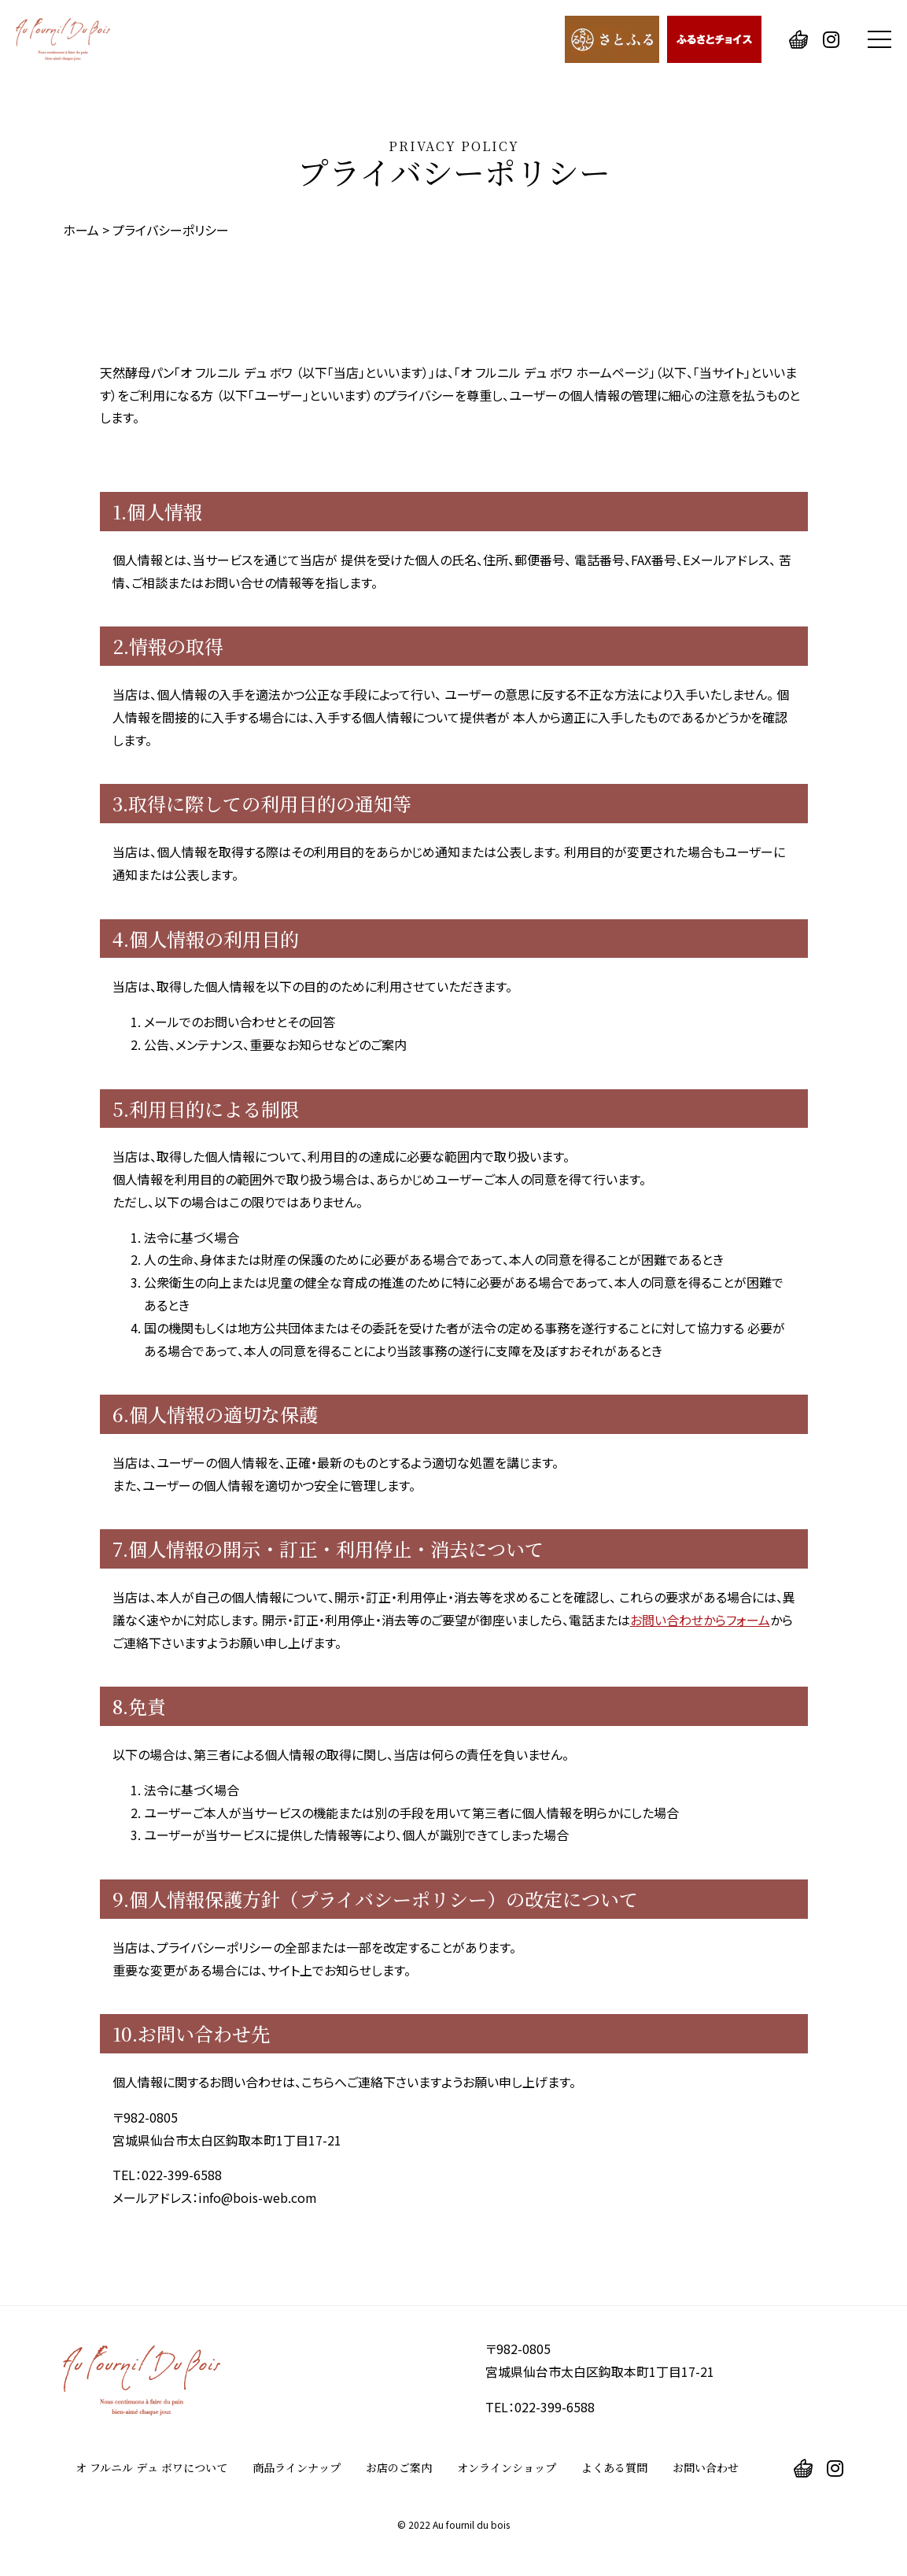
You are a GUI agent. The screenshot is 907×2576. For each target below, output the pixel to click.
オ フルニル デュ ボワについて (151, 2467)
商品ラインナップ (297, 2467)
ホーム (81, 229)
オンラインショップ (506, 2467)
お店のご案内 (399, 2467)
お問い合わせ (706, 2467)
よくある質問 (614, 2467)
